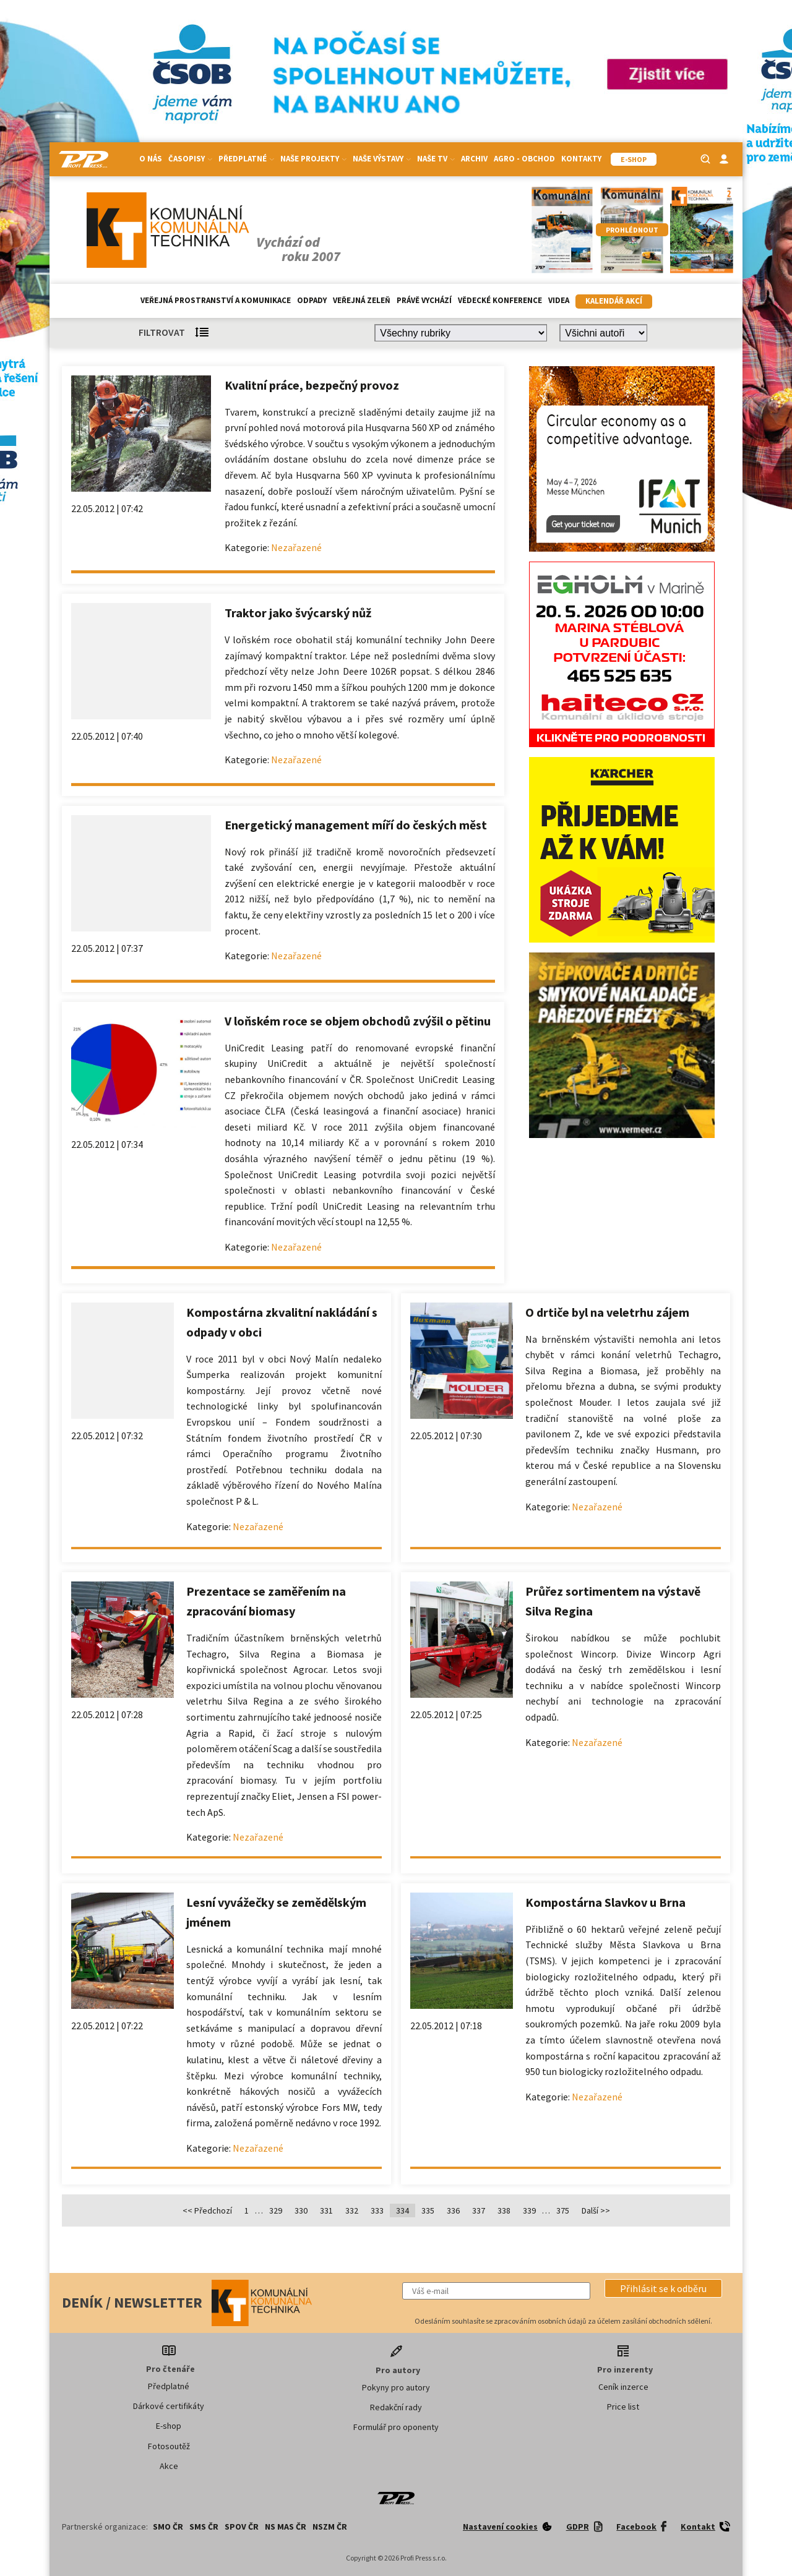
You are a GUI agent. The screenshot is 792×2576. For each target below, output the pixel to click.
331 (326, 2210)
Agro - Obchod (524, 158)
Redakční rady (396, 2407)
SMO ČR (168, 2526)
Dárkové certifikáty (168, 2405)
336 (453, 2210)
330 (301, 2210)
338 (503, 2210)
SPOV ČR (242, 2526)
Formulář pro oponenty (396, 2427)
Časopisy (190, 158)
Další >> (596, 2210)
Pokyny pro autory (396, 2387)
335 (427, 2210)
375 (562, 2210)
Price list (623, 2406)
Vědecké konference (500, 300)
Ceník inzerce (623, 2386)
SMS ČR (203, 2526)
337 (478, 2210)
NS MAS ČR (285, 2526)
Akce (169, 2465)
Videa (558, 300)
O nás (150, 158)
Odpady (312, 300)
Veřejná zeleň (361, 300)
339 (529, 2210)
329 (275, 2210)
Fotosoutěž (169, 2446)
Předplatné (246, 158)
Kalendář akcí (613, 301)
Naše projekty (313, 158)
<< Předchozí (207, 2210)
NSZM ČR (329, 2526)
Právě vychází (424, 300)
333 (377, 2210)
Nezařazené (296, 547)
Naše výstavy (382, 158)
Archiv (474, 158)
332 (351, 2210)
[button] (663, 2288)
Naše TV (436, 158)
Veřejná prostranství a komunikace (215, 300)
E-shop (168, 2425)
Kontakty (581, 158)
